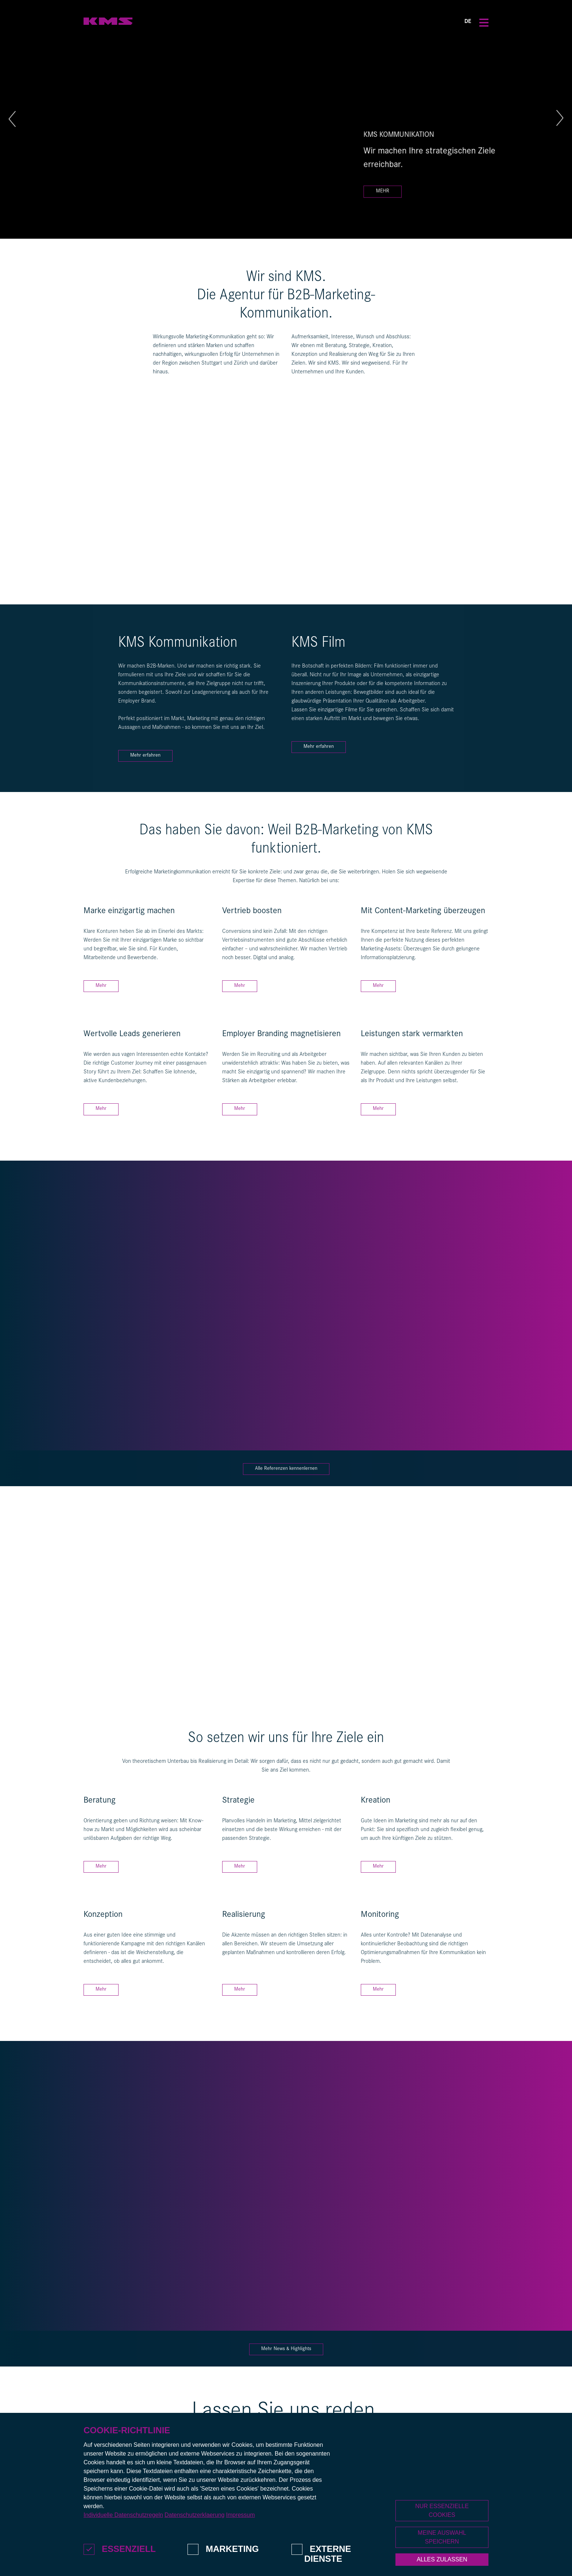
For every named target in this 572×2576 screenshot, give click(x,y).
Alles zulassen (442, 2559)
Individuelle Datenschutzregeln (123, 2515)
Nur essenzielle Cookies (442, 2510)
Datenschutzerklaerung (195, 2515)
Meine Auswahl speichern (442, 2537)
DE (467, 22)
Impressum (240, 2515)
